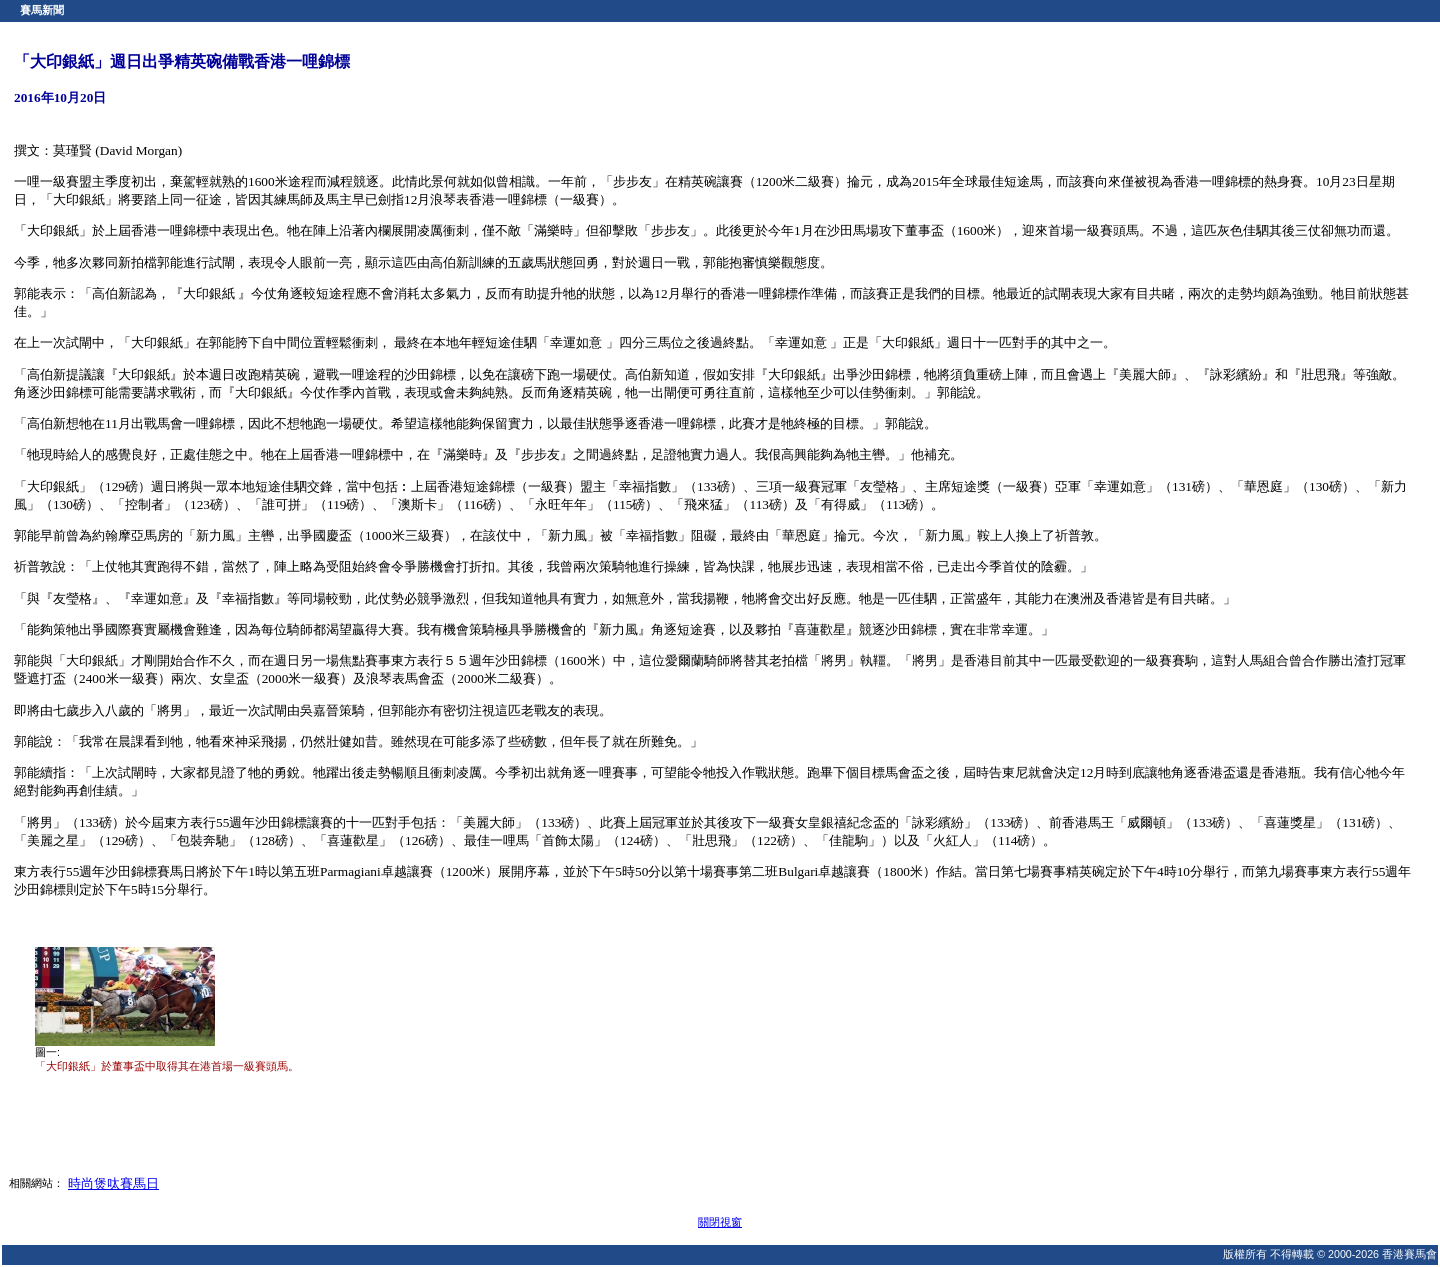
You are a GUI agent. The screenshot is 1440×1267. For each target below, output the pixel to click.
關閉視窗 (720, 1222)
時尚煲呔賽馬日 (113, 1183)
